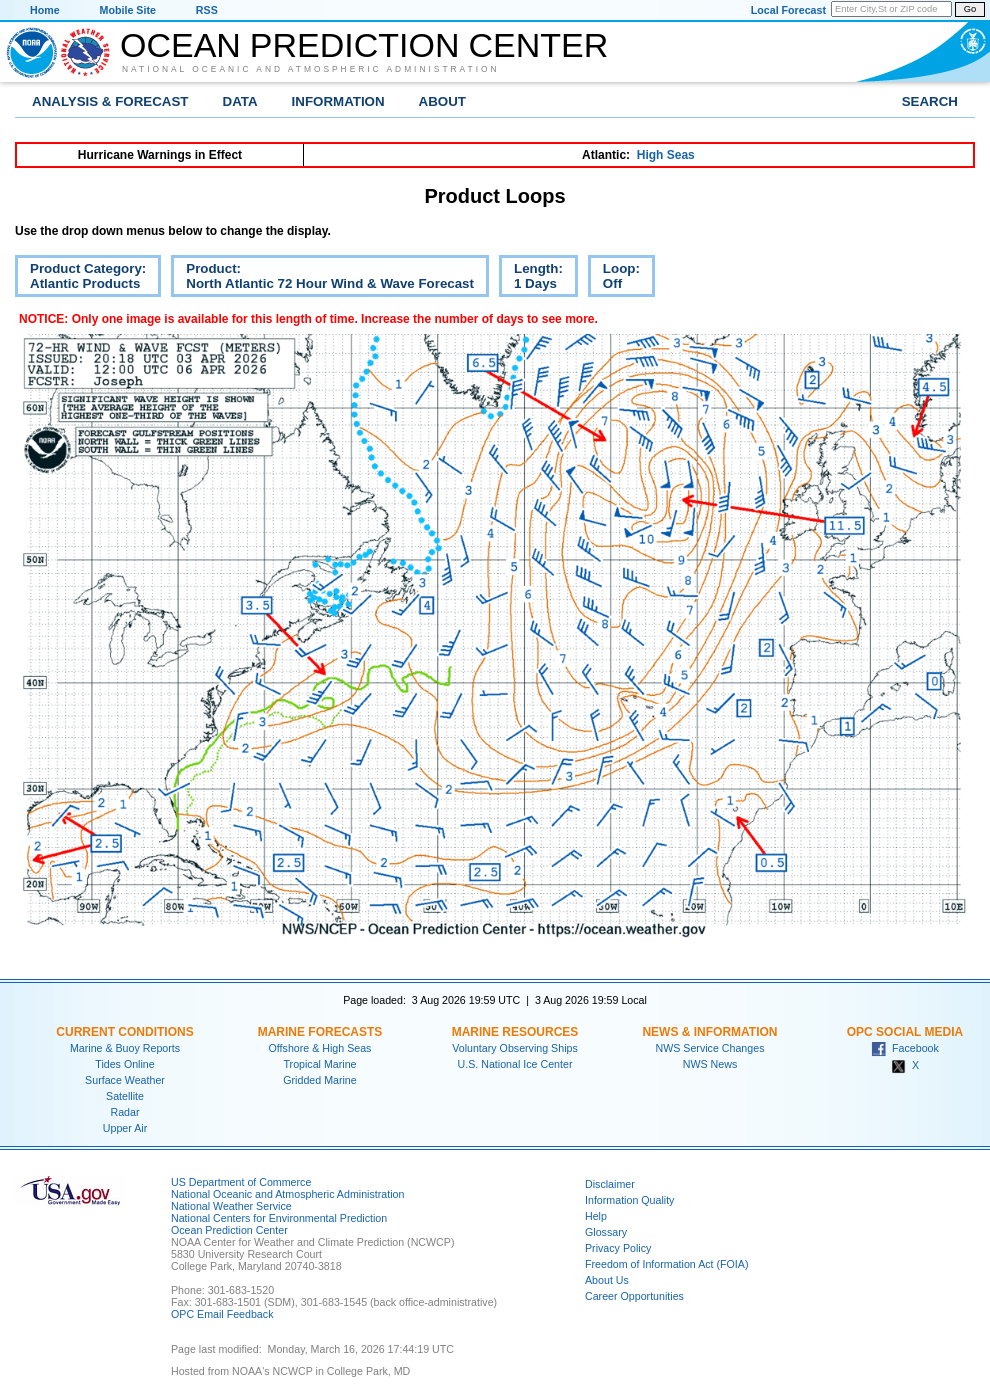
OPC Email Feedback (222, 1314)
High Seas (666, 155)
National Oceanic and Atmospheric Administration (311, 69)
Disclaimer (610, 1184)
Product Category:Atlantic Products (80, 279)
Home (45, 10)
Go (970, 9)
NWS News (710, 1064)
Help (596, 1216)
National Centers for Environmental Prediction (279, 1218)
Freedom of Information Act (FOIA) (666, 1264)
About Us (607, 1280)
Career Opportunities (634, 1296)
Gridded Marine (319, 1080)
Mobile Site (128, 10)
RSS (207, 10)
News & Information (709, 1032)
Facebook (905, 1048)
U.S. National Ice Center (515, 1064)
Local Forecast (788, 10)
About (442, 101)
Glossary (606, 1232)
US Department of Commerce (241, 1182)
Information (338, 101)
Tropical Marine (319, 1064)
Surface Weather (125, 1080)
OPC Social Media (905, 1032)
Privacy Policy (618, 1248)
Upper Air (125, 1128)
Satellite (125, 1096)
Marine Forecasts (320, 1032)
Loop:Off (614, 279)
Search (930, 101)
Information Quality (629, 1200)
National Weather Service (231, 1206)
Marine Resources (515, 1032)
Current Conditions (124, 1032)
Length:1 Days (531, 279)
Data (240, 101)
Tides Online (124, 1064)
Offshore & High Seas (320, 1048)
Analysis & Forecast (110, 101)
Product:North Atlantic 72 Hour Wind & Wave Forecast (322, 279)
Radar (124, 1112)
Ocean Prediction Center (364, 45)
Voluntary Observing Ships (515, 1048)
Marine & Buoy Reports (125, 1048)
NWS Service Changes (710, 1048)
